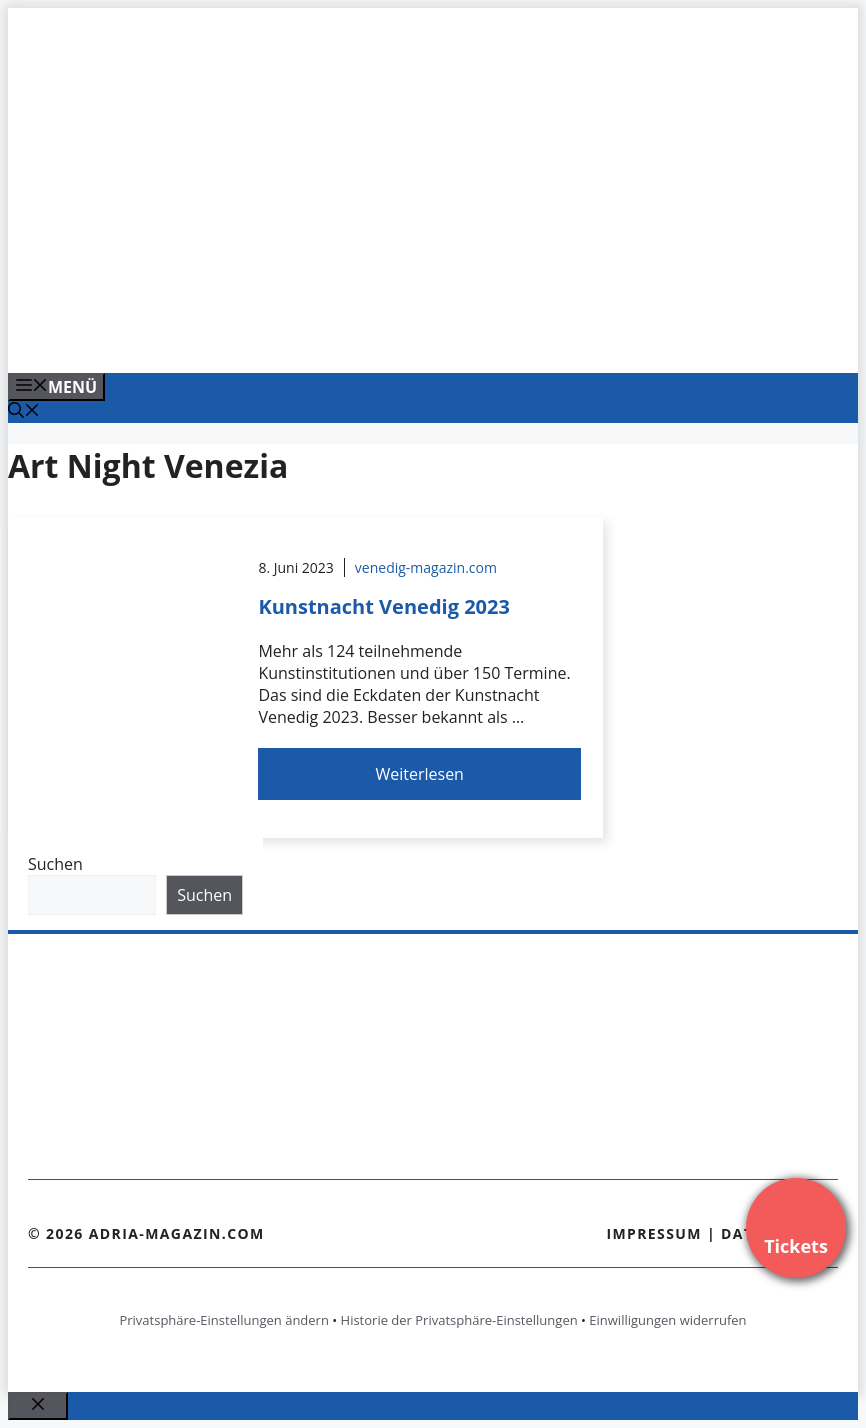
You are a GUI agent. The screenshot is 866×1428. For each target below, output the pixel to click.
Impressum (654, 1233)
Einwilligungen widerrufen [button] (667, 1320)
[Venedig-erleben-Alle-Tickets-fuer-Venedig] (412, 336)
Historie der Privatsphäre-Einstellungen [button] (459, 1320)
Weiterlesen (419, 774)
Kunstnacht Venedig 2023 (384, 606)
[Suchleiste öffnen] (24, 412)
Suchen (55, 864)
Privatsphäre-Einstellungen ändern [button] (223, 1320)
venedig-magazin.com (426, 567)
